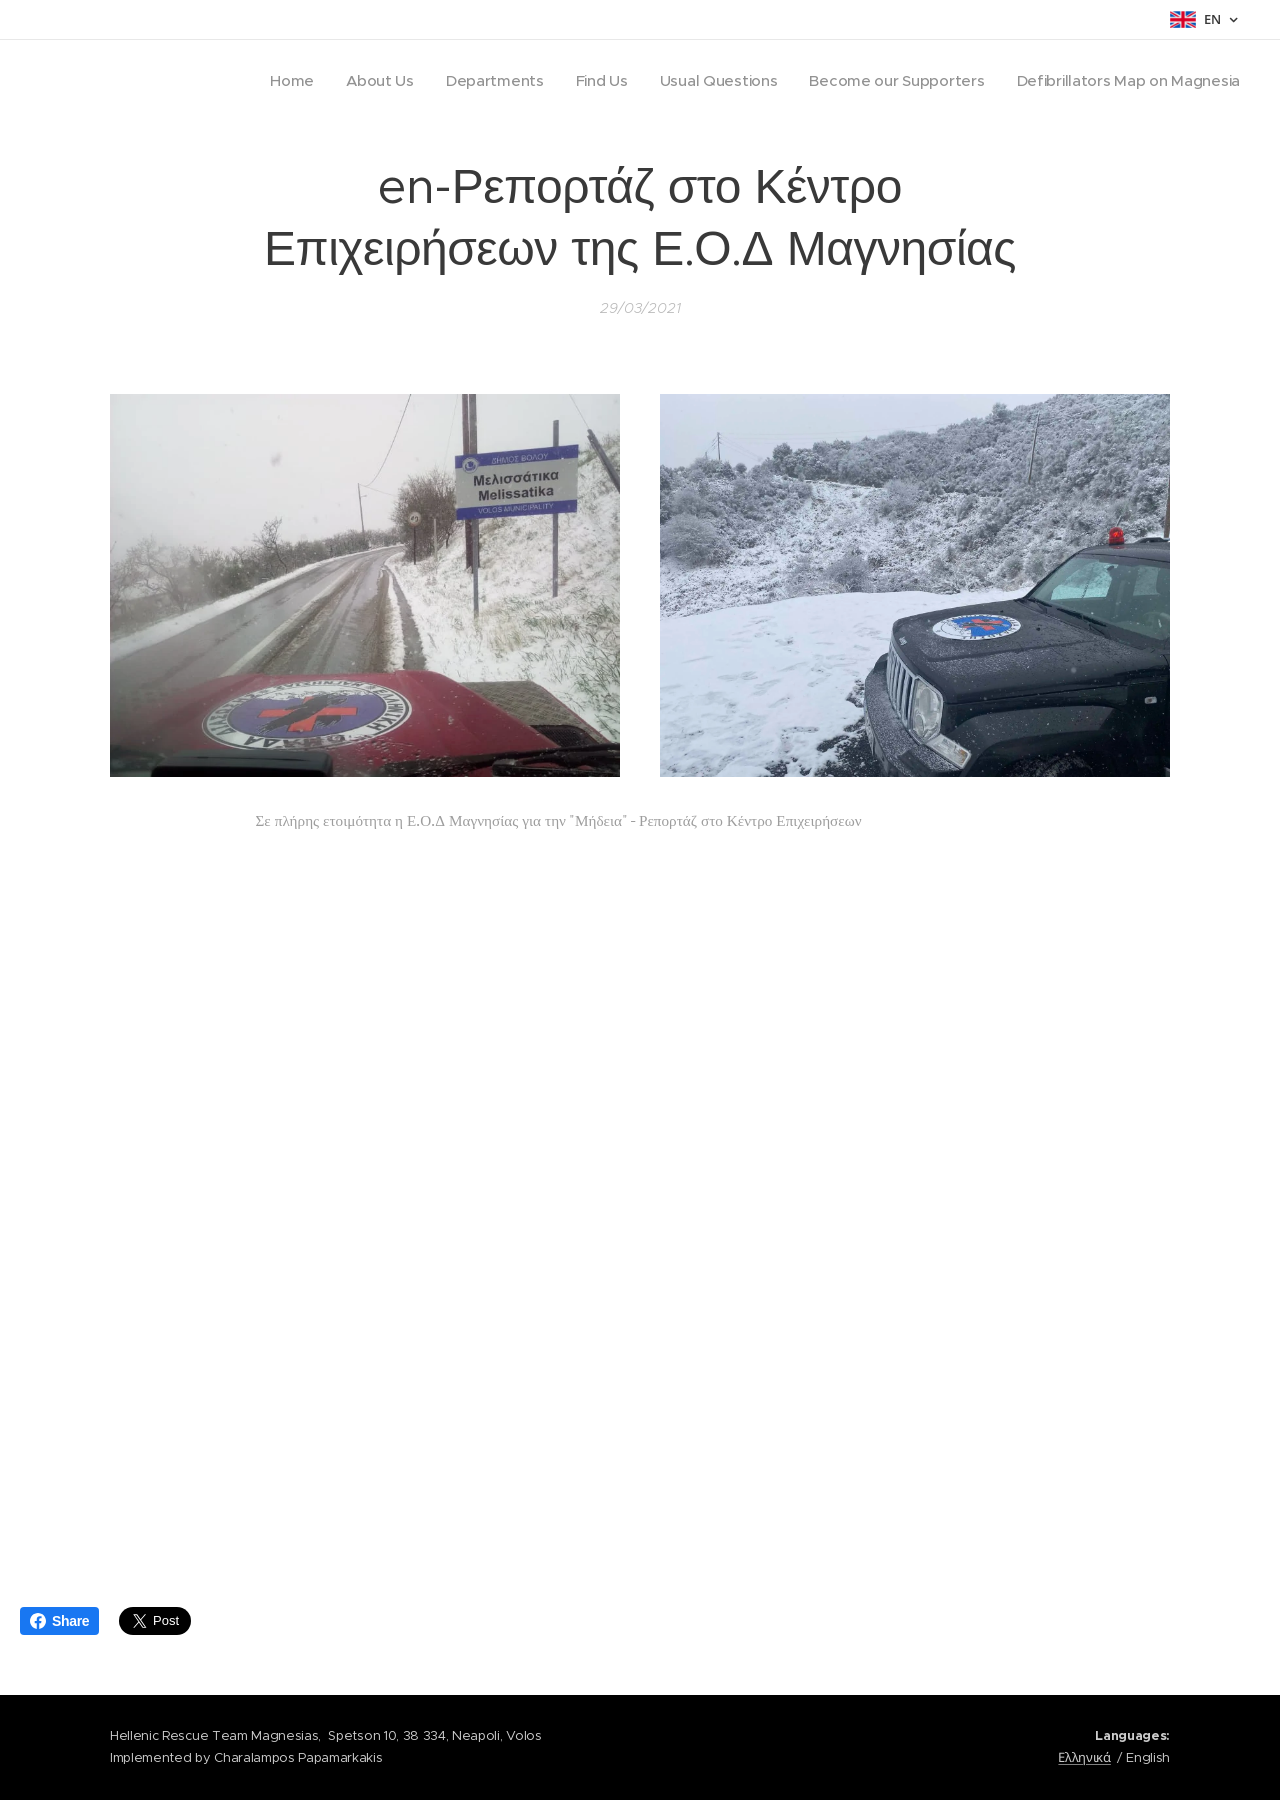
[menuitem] (271, 81)
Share (59, 1621)
